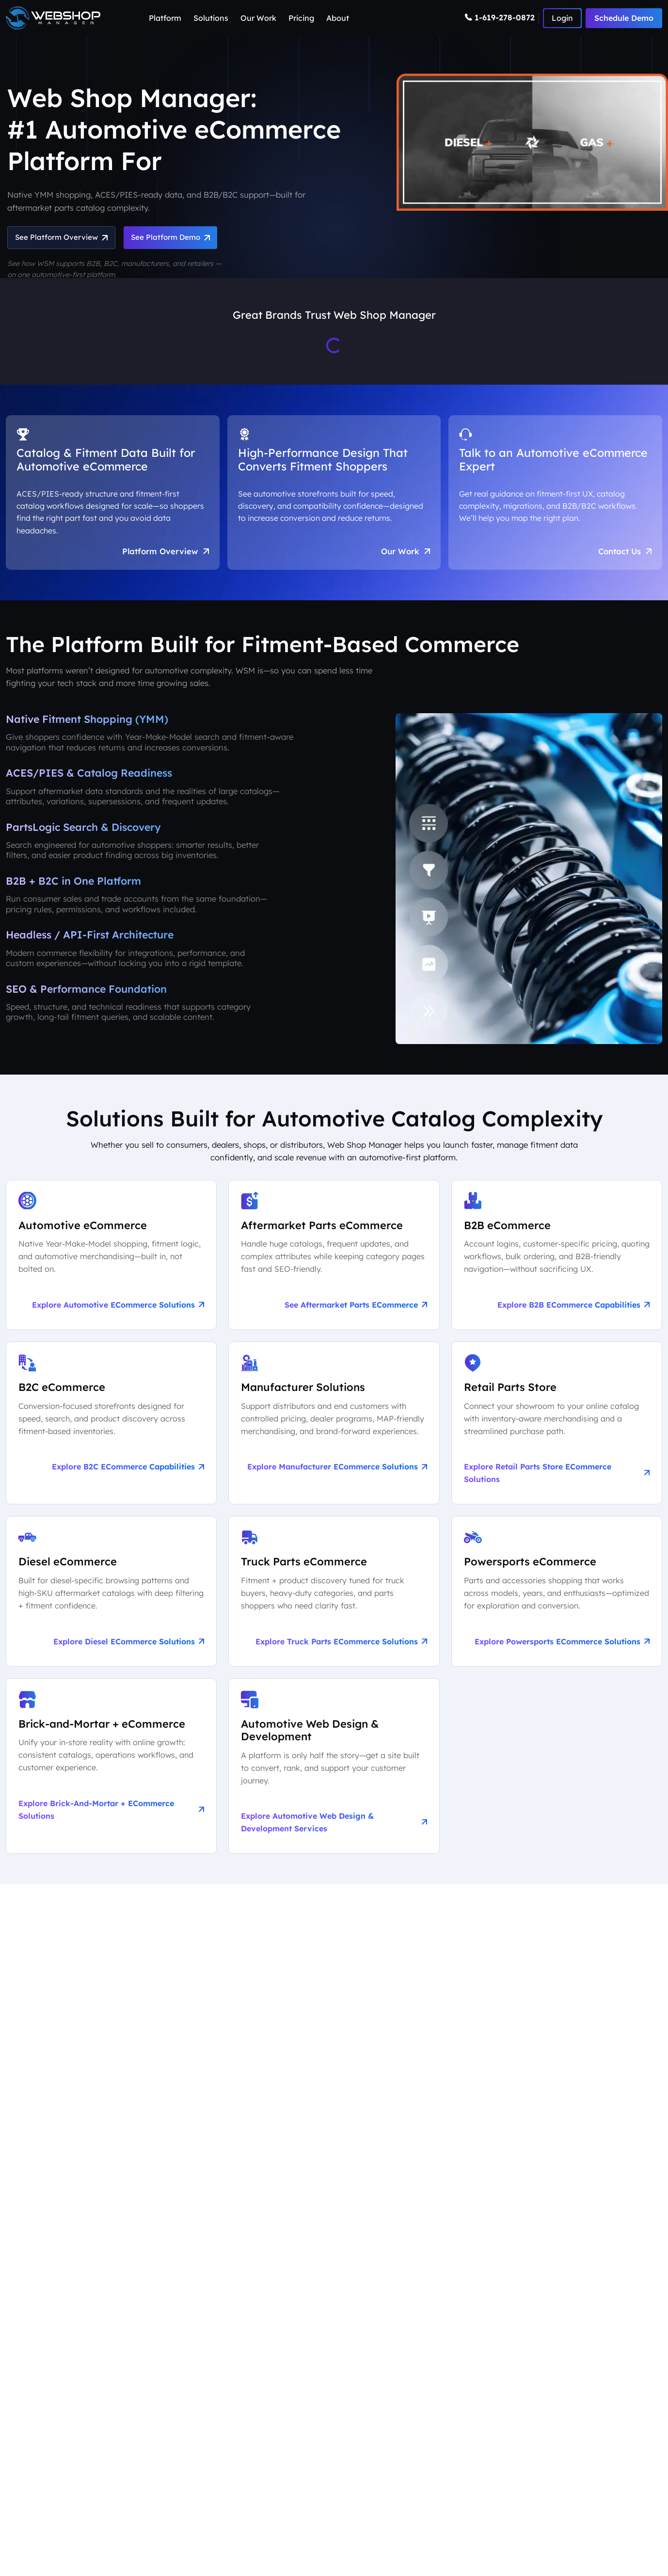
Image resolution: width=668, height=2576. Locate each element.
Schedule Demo (623, 18)
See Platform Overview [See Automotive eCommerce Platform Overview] (63, 238)
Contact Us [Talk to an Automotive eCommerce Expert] (623, 557)
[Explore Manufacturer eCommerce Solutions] (333, 1432)
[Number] (501, 18)
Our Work (258, 18)
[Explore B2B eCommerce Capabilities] (556, 1263)
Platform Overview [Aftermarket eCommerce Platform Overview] (164, 557)
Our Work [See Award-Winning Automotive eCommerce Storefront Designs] (404, 557)
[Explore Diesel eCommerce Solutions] (111, 1601)
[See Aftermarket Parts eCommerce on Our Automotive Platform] (333, 1263)
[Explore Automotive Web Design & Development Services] (333, 1777)
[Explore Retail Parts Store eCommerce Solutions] (556, 1432)
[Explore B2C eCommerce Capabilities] (111, 1432)
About (337, 18)
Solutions (210, 18)
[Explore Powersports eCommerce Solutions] (556, 1601)
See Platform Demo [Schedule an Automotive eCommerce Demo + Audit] (181, 238)
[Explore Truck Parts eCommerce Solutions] (333, 1601)
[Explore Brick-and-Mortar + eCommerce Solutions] (111, 1777)
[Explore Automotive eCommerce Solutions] (111, 1263)
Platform (165, 18)
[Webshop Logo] (53, 18)
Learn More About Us (59, 2077)
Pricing (301, 18)
